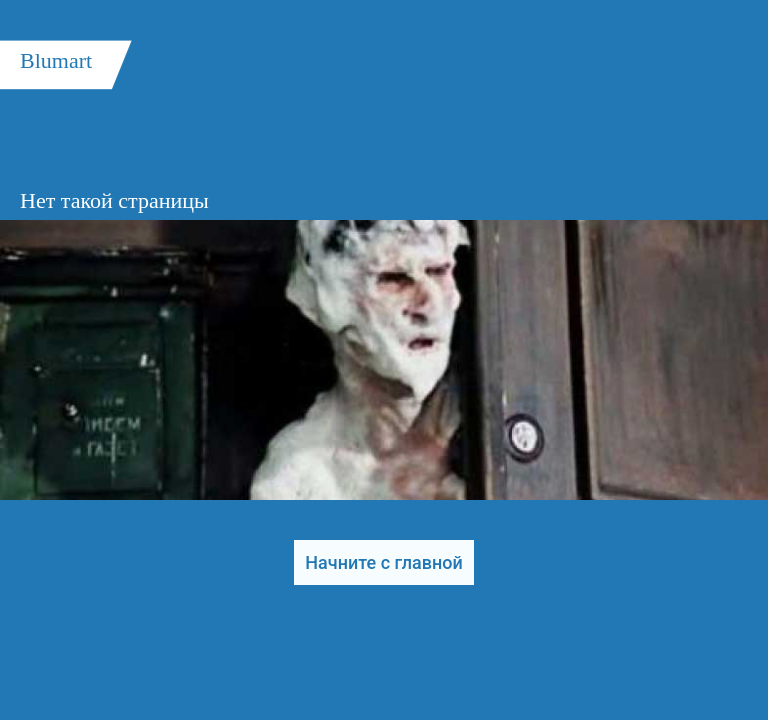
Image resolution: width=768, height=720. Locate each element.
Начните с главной (383, 562)
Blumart (56, 60)
